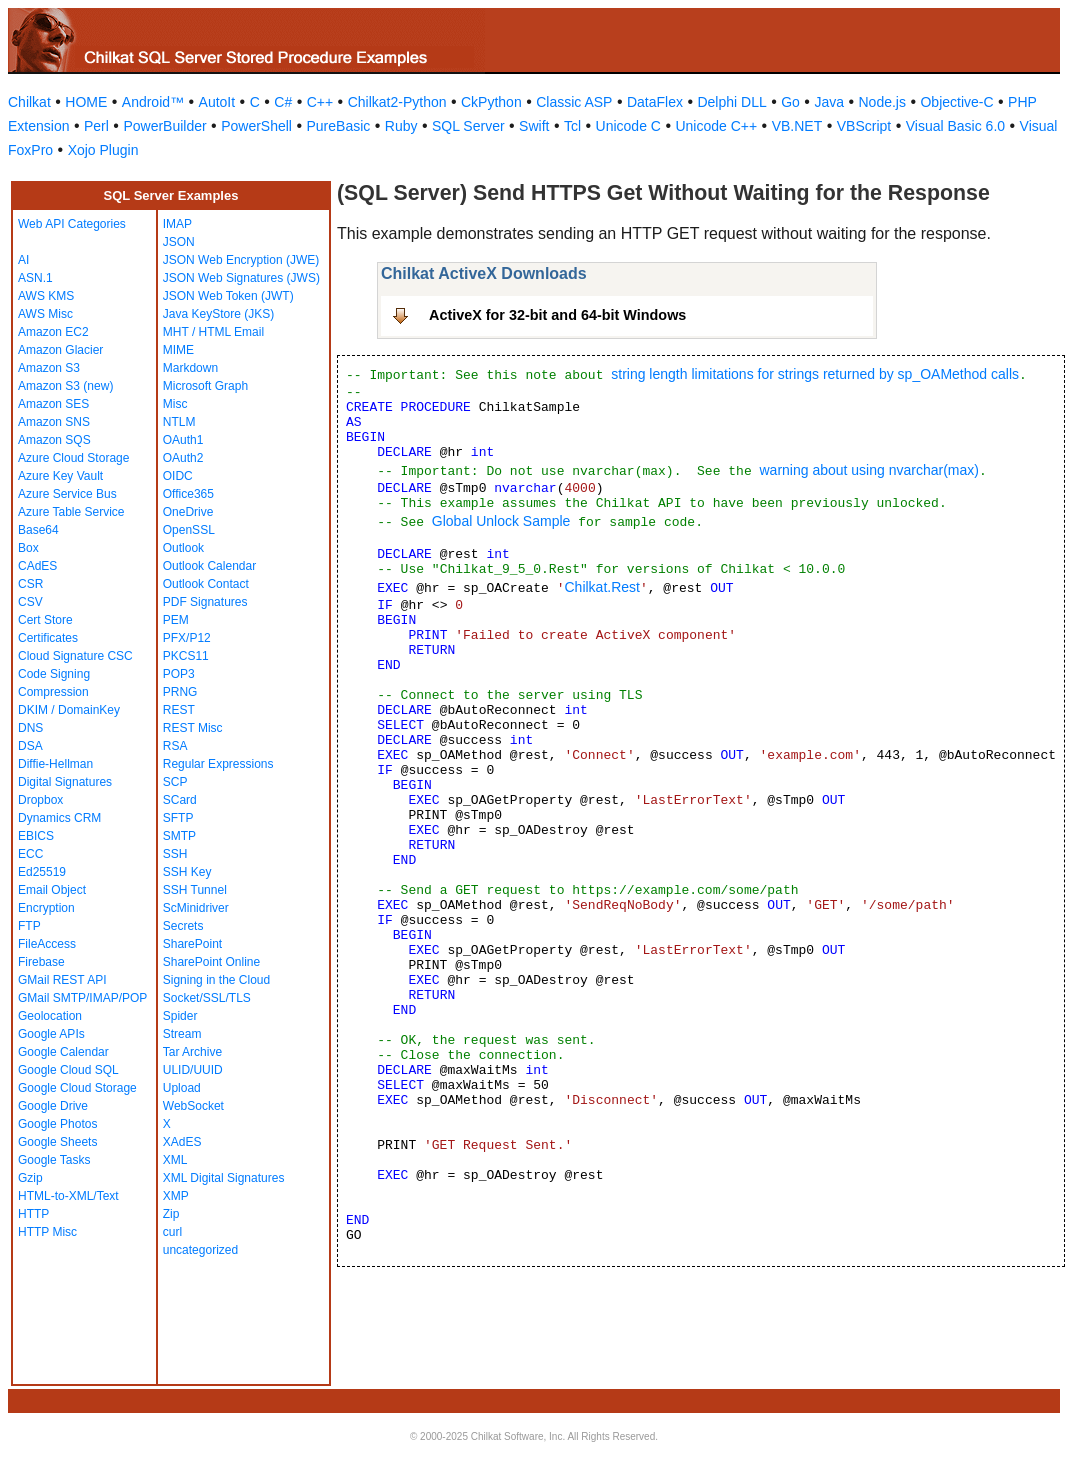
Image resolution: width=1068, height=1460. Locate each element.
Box (28, 548)
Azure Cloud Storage (73, 458)
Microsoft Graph (205, 386)
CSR (30, 584)
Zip (171, 1214)
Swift (534, 126)
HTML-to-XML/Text (68, 1196)
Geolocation (50, 1016)
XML (175, 1160)
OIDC (178, 476)
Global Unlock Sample (501, 521)
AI (23, 260)
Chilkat (29, 102)
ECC (30, 854)
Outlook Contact (206, 584)
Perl (96, 126)
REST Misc (193, 728)
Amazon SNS (54, 422)
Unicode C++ (716, 126)
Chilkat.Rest (601, 587)
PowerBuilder (164, 126)
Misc (175, 404)
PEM (176, 620)
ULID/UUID (193, 1070)
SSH (175, 854)
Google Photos (57, 1124)
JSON (179, 242)
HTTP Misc (47, 1232)
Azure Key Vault (60, 476)
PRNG (180, 692)
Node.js (882, 102)
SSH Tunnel (195, 890)
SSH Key (187, 872)
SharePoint (192, 944)
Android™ (153, 102)
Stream (182, 1034)
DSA (30, 746)
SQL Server (468, 126)
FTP (29, 926)
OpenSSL (189, 530)
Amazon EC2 (53, 332)
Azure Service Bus (67, 494)
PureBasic (338, 126)
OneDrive (188, 512)
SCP (175, 782)
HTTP (33, 1214)
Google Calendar (63, 1052)
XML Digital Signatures (224, 1178)
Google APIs (51, 1034)
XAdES (182, 1142)
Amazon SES (53, 404)
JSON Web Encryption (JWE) (241, 260)
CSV (30, 602)
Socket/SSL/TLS (207, 998)
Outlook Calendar (209, 566)
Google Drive (53, 1106)
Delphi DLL (731, 102)
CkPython (491, 102)
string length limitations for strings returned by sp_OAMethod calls (815, 374)
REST (179, 710)
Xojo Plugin (103, 150)
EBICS (36, 836)
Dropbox (40, 800)
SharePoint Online (211, 962)
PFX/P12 (187, 638)
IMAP (177, 224)
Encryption (46, 908)
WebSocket (193, 1106)
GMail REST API (62, 980)
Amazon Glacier (60, 350)
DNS (30, 728)
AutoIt (217, 102)
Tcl (572, 126)
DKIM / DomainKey (69, 710)
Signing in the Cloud (216, 980)
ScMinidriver (196, 908)
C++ (320, 102)
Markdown (190, 368)
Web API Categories (72, 224)
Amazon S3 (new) (65, 386)
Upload (182, 1088)
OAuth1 (183, 440)
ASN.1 (35, 278)
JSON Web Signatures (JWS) (241, 278)
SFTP (178, 818)
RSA (175, 746)
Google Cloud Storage (77, 1088)
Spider (180, 1016)
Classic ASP (574, 102)
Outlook (183, 548)
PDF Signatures (205, 602)
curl (172, 1232)
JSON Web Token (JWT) (228, 296)
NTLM (179, 422)
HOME (86, 102)
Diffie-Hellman (55, 764)
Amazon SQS (54, 440)
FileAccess (47, 944)
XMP (176, 1196)
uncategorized (200, 1250)
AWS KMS (46, 296)
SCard (180, 800)
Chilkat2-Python (397, 102)
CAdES (37, 566)
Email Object (52, 890)
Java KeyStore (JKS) (218, 314)
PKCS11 (186, 656)
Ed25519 (42, 872)
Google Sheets (57, 1142)
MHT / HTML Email (213, 332)
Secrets (183, 926)
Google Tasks (54, 1160)
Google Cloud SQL (68, 1070)
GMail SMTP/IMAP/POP (82, 998)
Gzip (30, 1178)
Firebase (41, 962)
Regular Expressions (218, 764)
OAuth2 (183, 458)
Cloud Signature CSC (75, 656)
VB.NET (797, 126)
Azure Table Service (71, 512)
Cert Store (45, 620)
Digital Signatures (65, 782)
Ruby (401, 126)
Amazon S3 (49, 368)
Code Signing (54, 674)
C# (283, 102)
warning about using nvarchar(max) (868, 470)
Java (829, 102)
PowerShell (256, 126)
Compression (53, 692)
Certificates (48, 638)
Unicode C (628, 126)
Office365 (188, 494)
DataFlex (655, 102)
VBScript (864, 126)
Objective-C (956, 102)
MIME (178, 350)
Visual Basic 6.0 (955, 126)
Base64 (38, 530)
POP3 (179, 674)
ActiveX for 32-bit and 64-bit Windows (557, 315)
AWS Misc (45, 314)
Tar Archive (192, 1052)
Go (790, 102)
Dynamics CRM (59, 818)
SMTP (179, 836)
